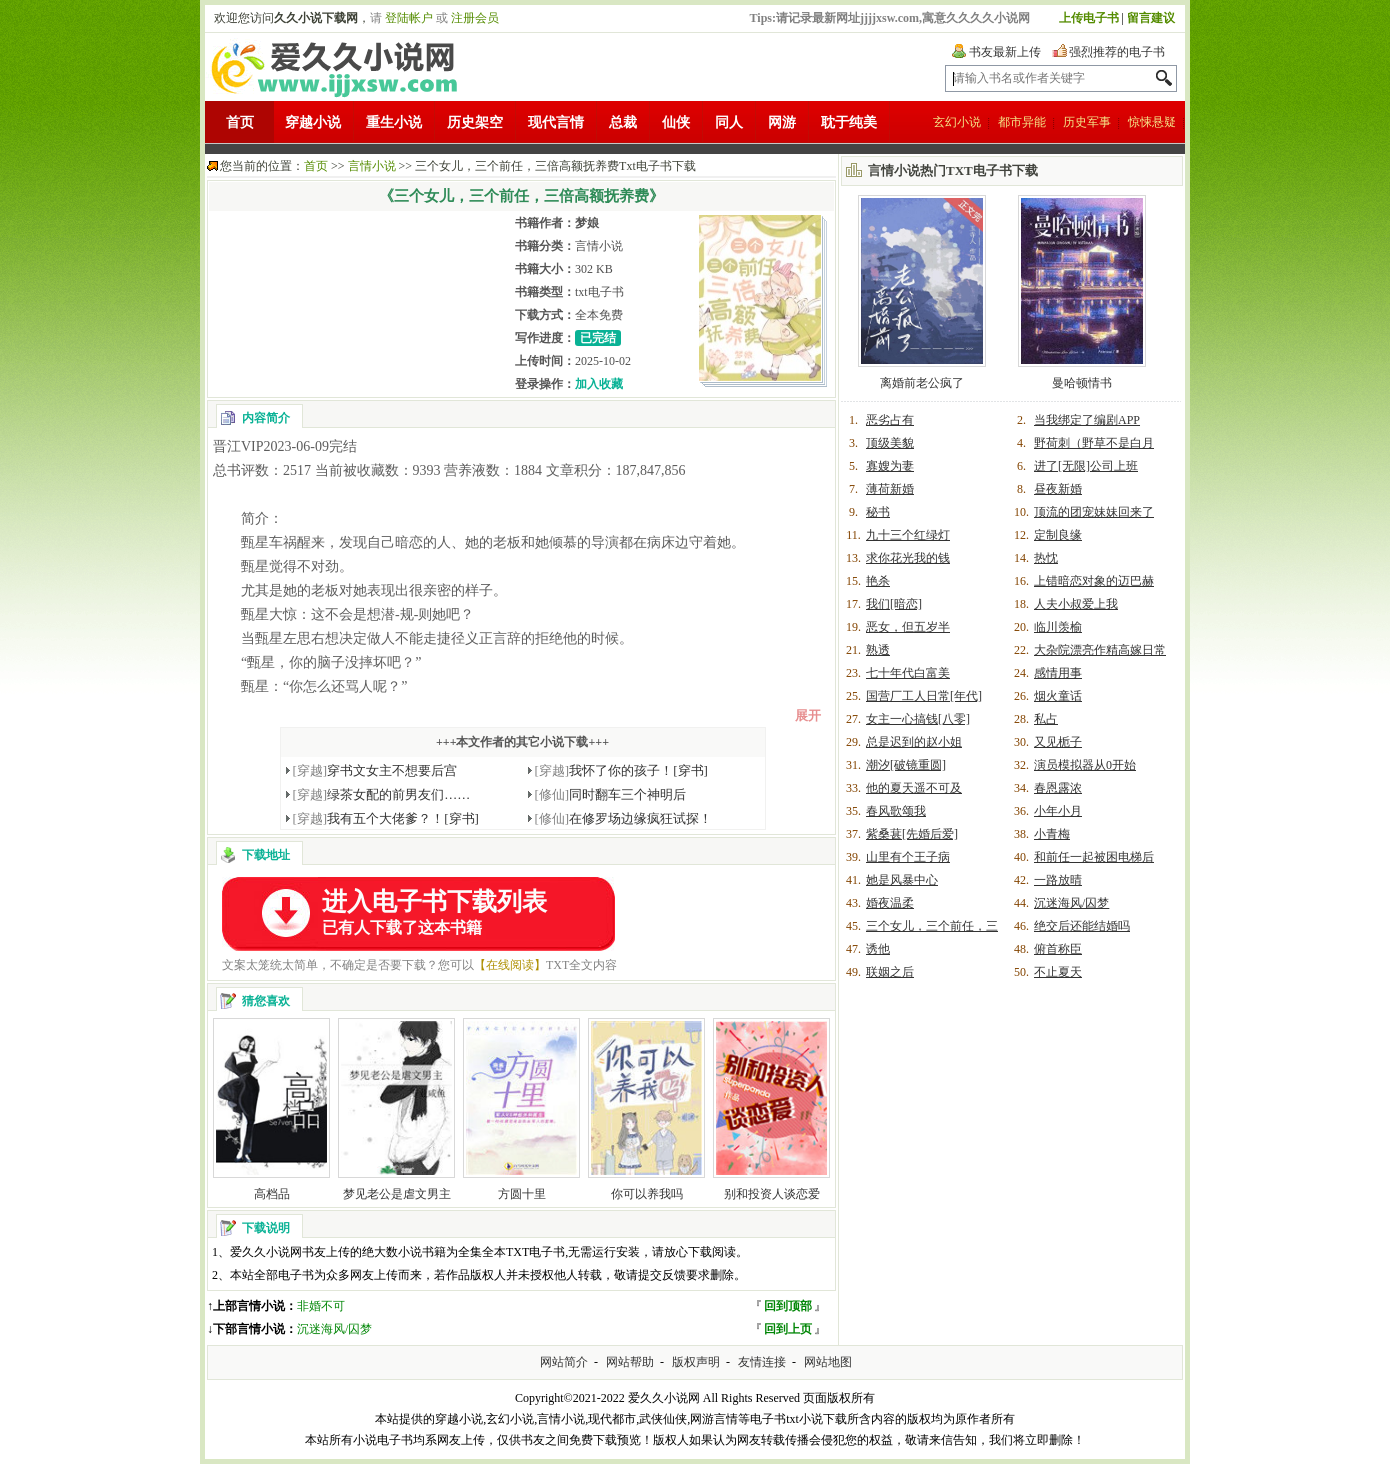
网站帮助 (630, 1362)
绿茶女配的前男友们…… (382, 794)
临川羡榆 (1058, 627)
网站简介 (564, 1362)
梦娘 (587, 223)
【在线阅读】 (510, 965)
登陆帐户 (409, 18)
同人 (729, 122)
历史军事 (1087, 122)
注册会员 (475, 18)
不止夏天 (1058, 972)
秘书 (878, 512)
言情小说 (372, 166)
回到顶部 (788, 1306)
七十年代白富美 (908, 673)
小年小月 (1058, 811)
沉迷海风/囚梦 (334, 1329)
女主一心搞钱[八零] (918, 719)
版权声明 (696, 1362)
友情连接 (762, 1362)
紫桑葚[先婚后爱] (912, 834)
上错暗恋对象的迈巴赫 (1094, 581)
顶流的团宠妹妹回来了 (1094, 512)
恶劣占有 (890, 420)
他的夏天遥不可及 (914, 788)
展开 (808, 715)
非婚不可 (321, 1306)
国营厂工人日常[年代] (924, 696)
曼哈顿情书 (1082, 383)
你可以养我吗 (647, 1194)
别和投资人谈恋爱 (772, 1194)
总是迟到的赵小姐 (914, 742)
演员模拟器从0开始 (1085, 765)
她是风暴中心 (902, 880)
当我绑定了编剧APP (1087, 420)
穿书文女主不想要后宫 (375, 770)
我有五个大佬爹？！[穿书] (386, 818)
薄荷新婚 (890, 489)
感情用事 (1058, 673)
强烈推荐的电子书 (1117, 52)
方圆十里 (522, 1194)
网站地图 (828, 1362)
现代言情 (556, 122)
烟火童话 (1058, 696)
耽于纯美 (849, 122)
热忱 (1046, 558)
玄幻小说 (957, 122)
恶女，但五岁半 (908, 627)
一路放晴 (1058, 880)
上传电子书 (1089, 18)
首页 (240, 122)
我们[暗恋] (894, 604)
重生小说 (394, 122)
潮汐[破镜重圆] (906, 765)
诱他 (878, 949)
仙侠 (676, 122)
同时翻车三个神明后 (611, 794)
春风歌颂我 (896, 811)
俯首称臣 (1058, 949)
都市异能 (1022, 122)
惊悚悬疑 (1152, 122)
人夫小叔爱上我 (1076, 604)
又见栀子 (1058, 742)
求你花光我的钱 (908, 558)
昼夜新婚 (1058, 489)
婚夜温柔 (890, 903)
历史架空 (475, 122)
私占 (1046, 719)
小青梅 (1052, 834)
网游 (782, 122)
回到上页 (788, 1329)
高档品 (272, 1194)
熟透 (878, 650)
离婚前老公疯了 (922, 383)
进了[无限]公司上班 (1086, 466)
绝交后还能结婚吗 (1082, 926)
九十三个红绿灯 (908, 535)
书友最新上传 (1005, 52)
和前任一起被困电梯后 (1094, 857)
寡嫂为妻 (890, 466)
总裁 (623, 122)
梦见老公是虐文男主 (397, 1194)
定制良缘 (1058, 535)
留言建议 (1151, 18)
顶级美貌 (890, 443)
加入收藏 (599, 384)
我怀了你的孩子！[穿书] (621, 770)
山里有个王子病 (908, 857)
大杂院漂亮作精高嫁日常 (1100, 650)
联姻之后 (890, 972)
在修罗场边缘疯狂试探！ (624, 818)
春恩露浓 (1058, 788)
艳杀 (878, 581)
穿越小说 (313, 122)
